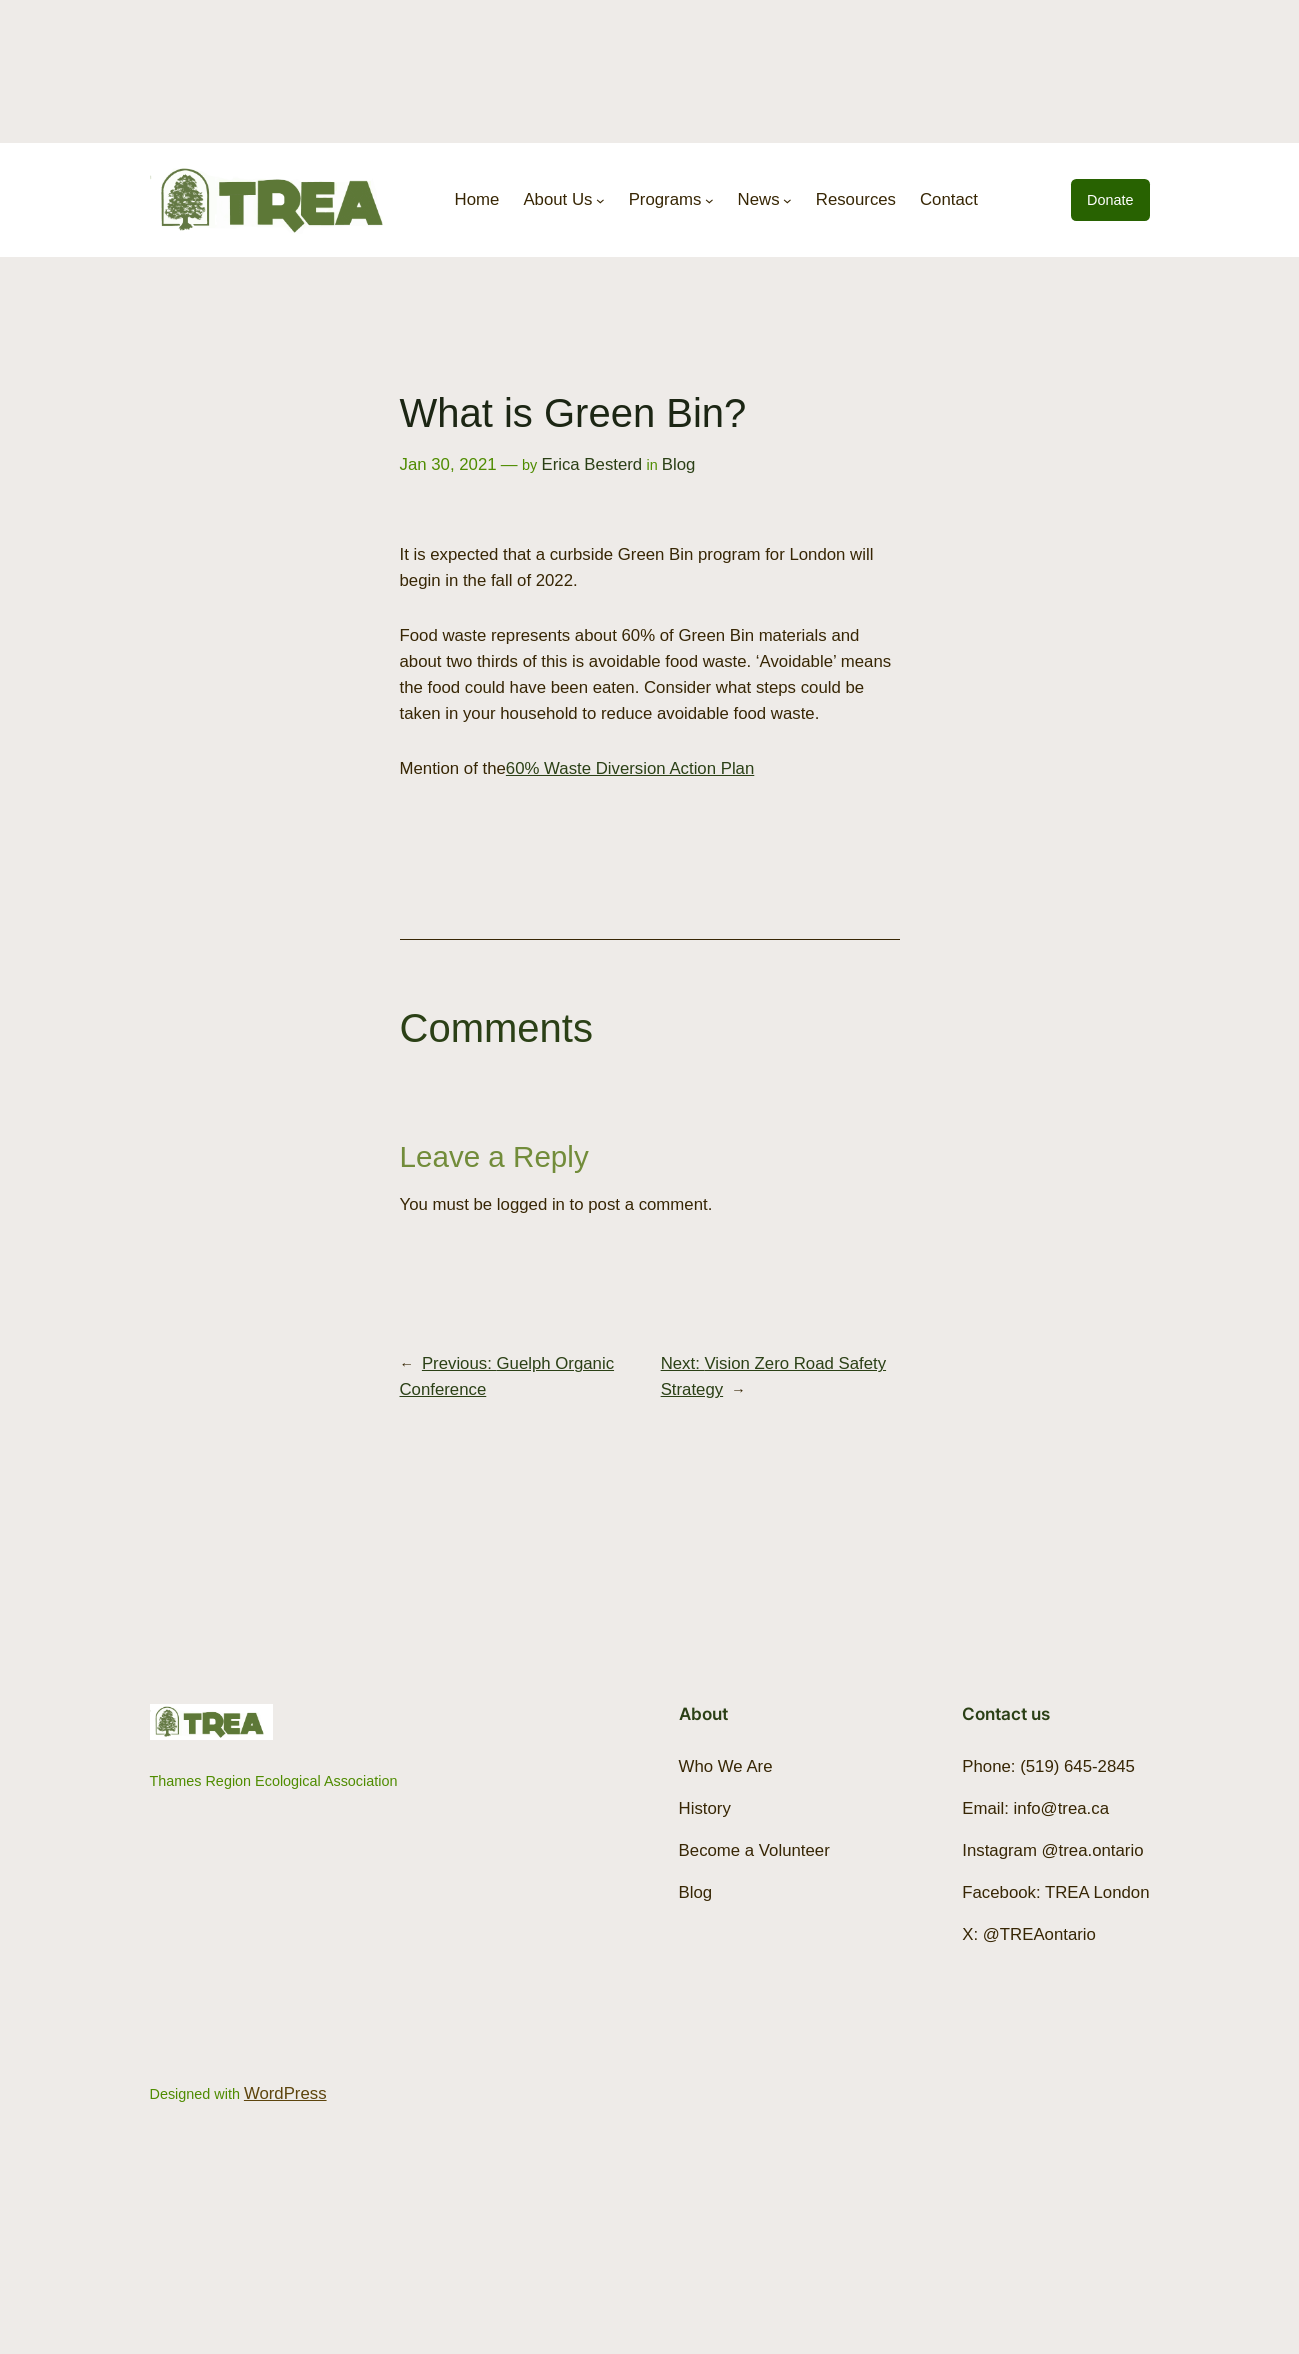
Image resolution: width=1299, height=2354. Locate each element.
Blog (679, 464)
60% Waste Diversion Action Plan (630, 768)
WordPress (285, 2093)
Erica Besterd (591, 464)
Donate (1110, 200)
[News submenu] (787, 200)
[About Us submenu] (600, 200)
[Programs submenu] (709, 200)
